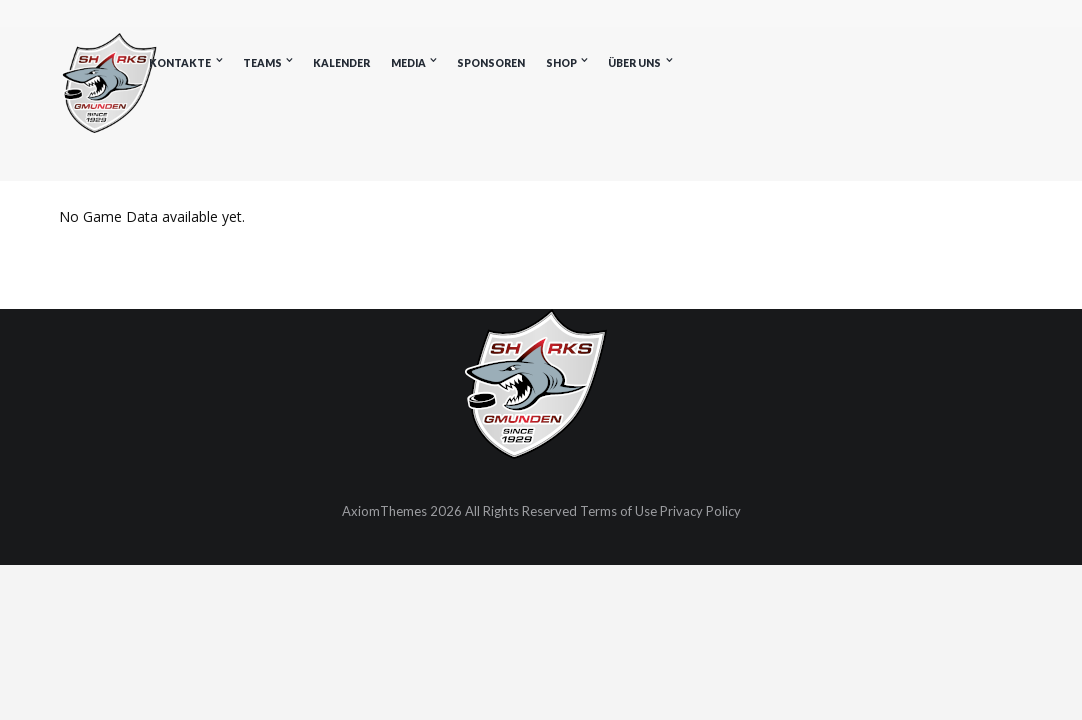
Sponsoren (491, 63)
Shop (561, 63)
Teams (262, 63)
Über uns (634, 63)
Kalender (341, 63)
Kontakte (180, 63)
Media (408, 63)
